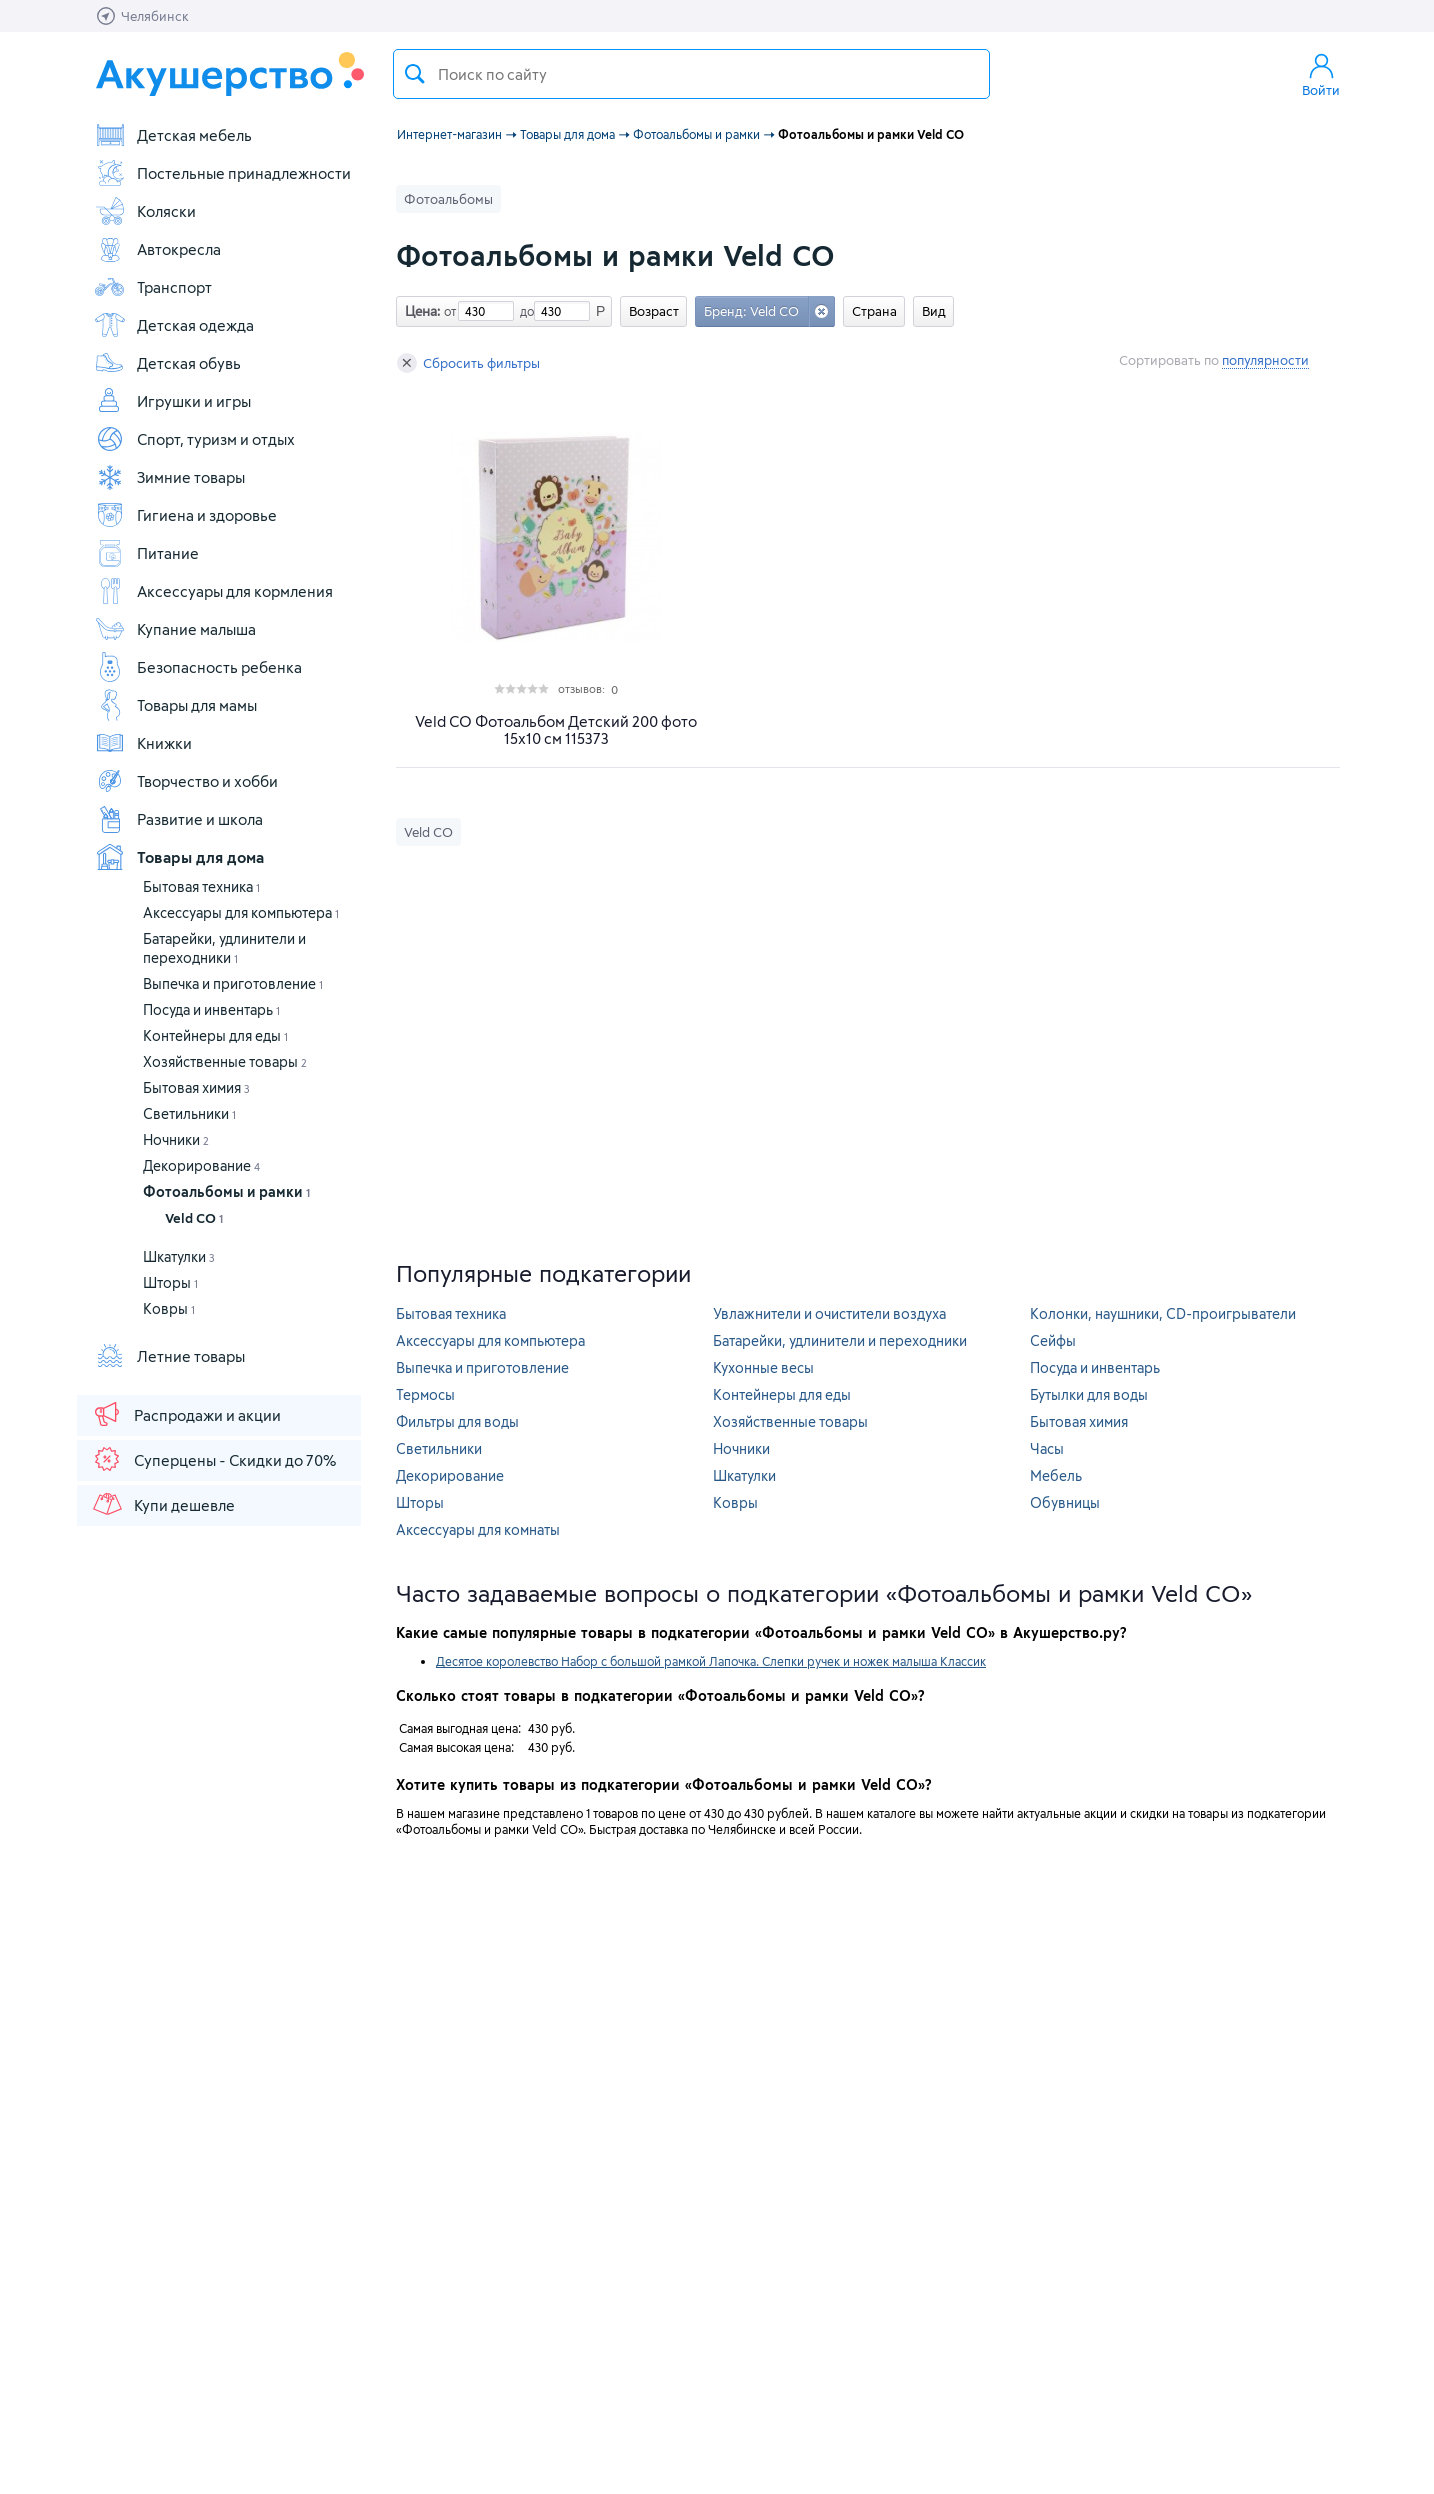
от (448, 311)
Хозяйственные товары (225, 1061)
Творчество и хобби (186, 781)
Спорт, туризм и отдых (194, 439)
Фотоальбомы (448, 199)
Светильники (189, 1113)
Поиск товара (415, 74)
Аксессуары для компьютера (241, 912)
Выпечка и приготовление (233, 983)
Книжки (143, 743)
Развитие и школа (178, 819)
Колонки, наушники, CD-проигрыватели (1163, 1313)
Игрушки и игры (172, 401)
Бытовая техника (201, 886)
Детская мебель (173, 135)
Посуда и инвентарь (211, 1009)
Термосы (425, 1394)
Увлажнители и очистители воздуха (829, 1313)
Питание (146, 553)
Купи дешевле (163, 1504)
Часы (1047, 1448)
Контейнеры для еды (215, 1035)
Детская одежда (174, 325)
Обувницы (1065, 1502)
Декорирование (201, 1165)
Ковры (169, 1308)
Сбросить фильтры (468, 363)
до (524, 311)
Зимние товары (169, 477)
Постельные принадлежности (222, 173)
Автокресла (157, 249)
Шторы (170, 1282)
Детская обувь (167, 363)
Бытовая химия (196, 1087)
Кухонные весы (763, 1367)
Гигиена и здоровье (185, 515)
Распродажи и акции (186, 1414)
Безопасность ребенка (198, 667)
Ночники (176, 1139)
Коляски (145, 211)
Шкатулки (179, 1256)
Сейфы (1053, 1340)
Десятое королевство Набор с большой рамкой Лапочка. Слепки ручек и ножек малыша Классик (711, 1661)
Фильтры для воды (457, 1421)
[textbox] (691, 74)
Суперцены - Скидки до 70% (213, 1459)
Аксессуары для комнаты (478, 1529)
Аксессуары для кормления (213, 591)
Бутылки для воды (1089, 1394)
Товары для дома (179, 857)
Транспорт (153, 287)
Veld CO (194, 1218)
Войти (1321, 74)
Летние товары (169, 1356)
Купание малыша (175, 629)
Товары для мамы (175, 705)
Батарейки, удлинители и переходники (840, 1340)
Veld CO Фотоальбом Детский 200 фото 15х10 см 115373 (556, 730)
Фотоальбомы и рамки (226, 1191)
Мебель (1056, 1475)
